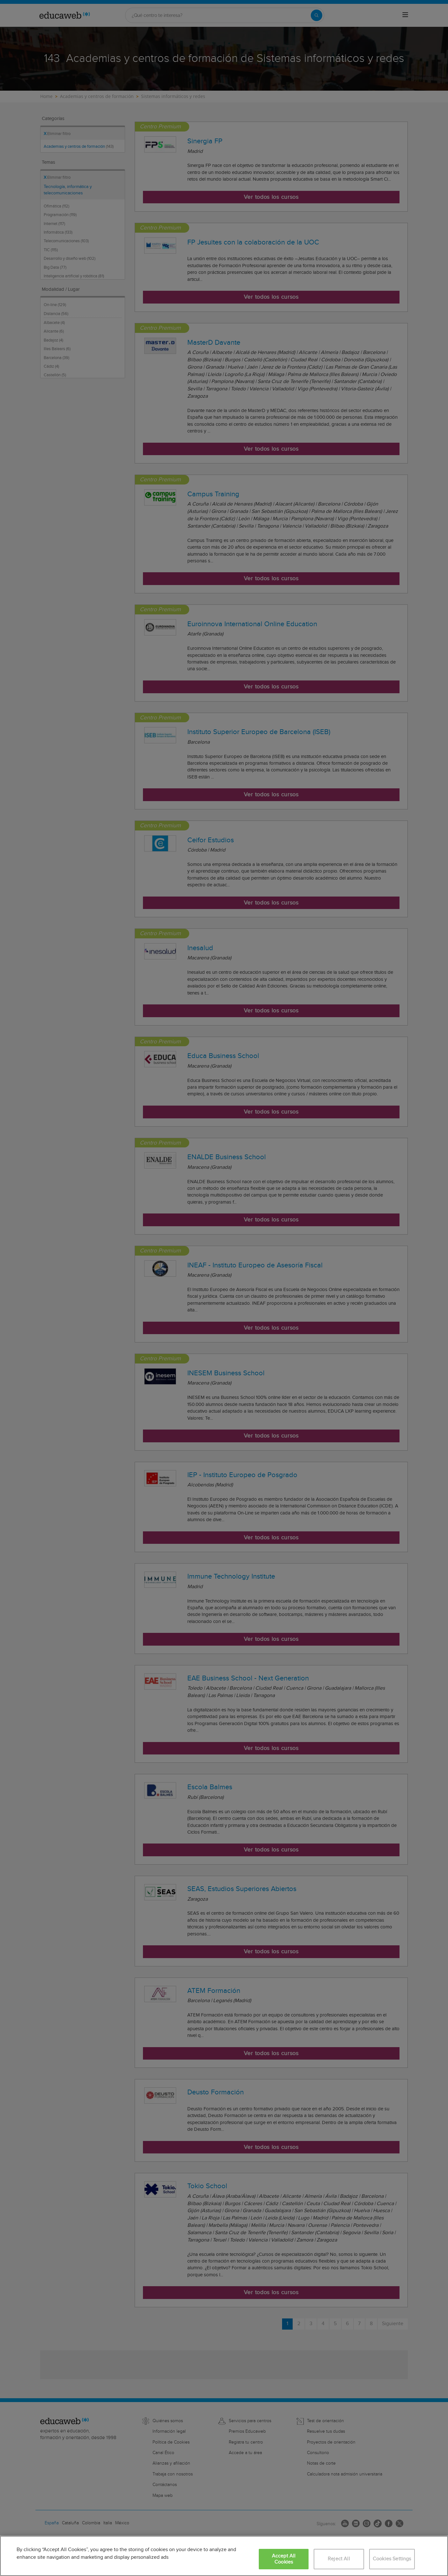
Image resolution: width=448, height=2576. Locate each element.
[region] (224, 2556)
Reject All (339, 2559)
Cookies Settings (392, 2559)
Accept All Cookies (284, 2559)
